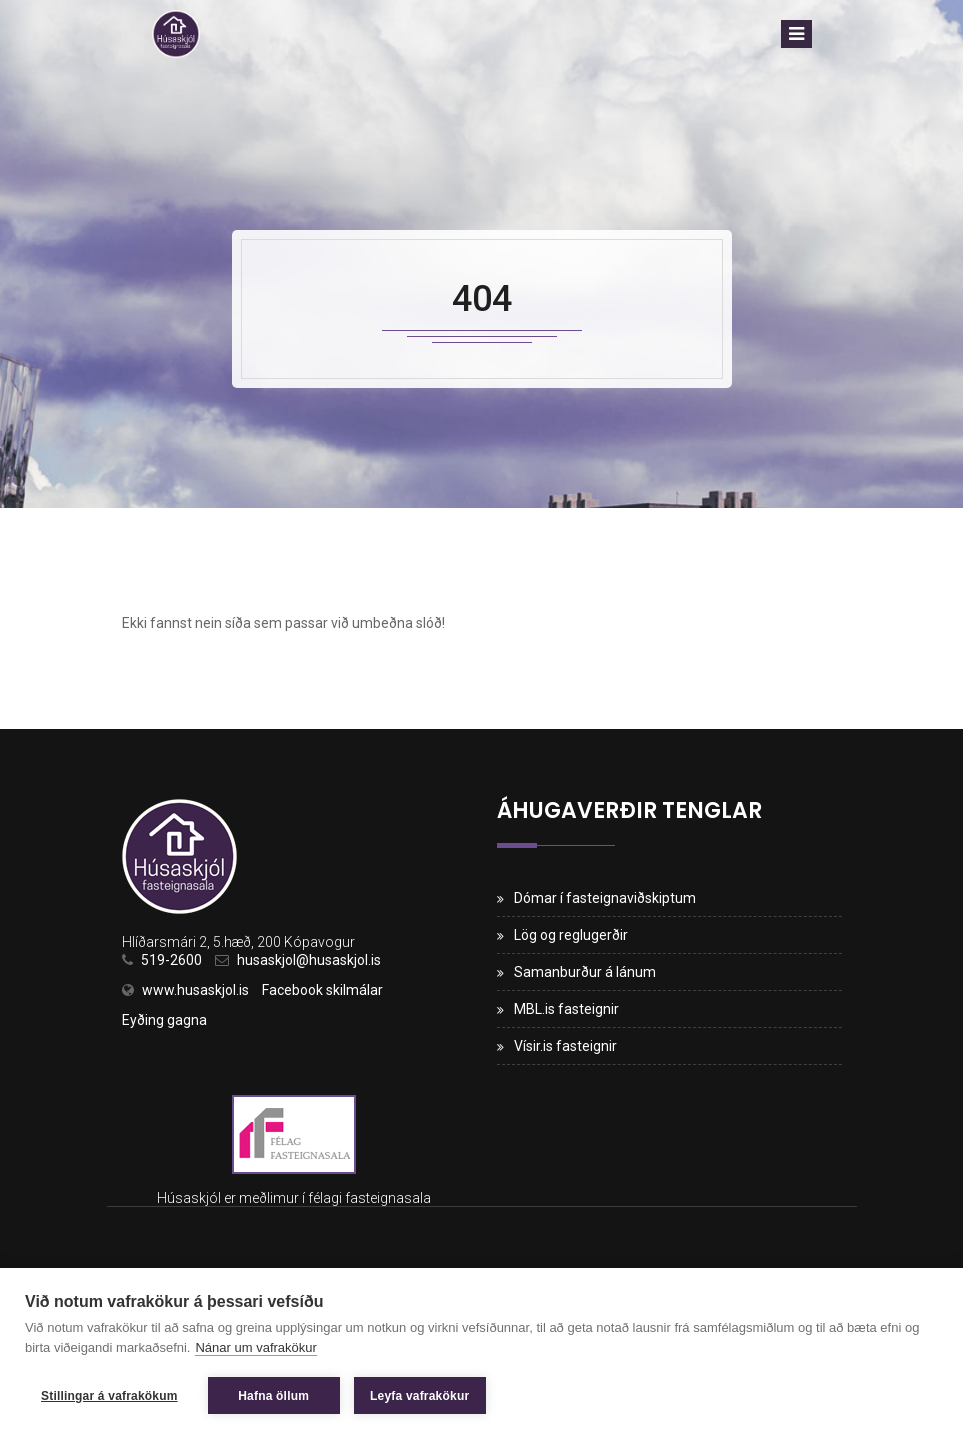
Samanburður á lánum (585, 972)
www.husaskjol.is (195, 990)
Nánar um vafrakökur (255, 1347)
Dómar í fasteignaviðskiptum (605, 898)
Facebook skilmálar (322, 990)
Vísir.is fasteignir (565, 1046)
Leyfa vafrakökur (419, 1396)
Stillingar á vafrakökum (109, 1396)
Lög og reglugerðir (571, 935)
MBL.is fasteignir (566, 1009)
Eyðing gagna (164, 1020)
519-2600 (171, 960)
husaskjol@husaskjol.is (309, 960)
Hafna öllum (273, 1396)
